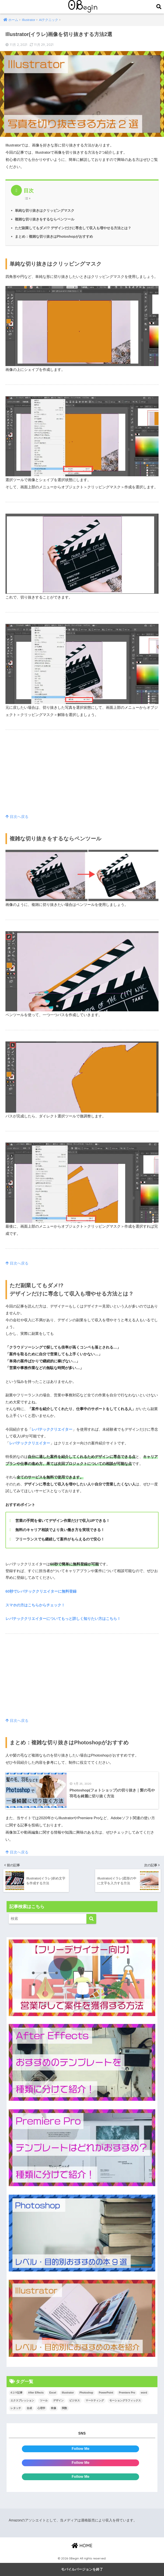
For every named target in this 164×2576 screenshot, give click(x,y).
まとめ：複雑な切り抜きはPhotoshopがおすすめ (54, 236)
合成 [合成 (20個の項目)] (29, 2408)
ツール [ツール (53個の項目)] (44, 2400)
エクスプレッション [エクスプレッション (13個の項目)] (22, 2400)
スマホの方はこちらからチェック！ (35, 1605)
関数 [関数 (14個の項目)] (64, 2408)
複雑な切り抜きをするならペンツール (44, 219)
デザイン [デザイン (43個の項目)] (58, 2400)
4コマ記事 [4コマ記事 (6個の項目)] (16, 2392)
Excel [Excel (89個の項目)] (52, 2392)
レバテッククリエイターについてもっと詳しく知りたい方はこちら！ (63, 1619)
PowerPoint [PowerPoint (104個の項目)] (106, 2392)
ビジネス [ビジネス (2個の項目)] (74, 2400)
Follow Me (80, 2449)
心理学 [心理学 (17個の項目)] (41, 2408)
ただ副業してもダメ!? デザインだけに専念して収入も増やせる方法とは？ (73, 228)
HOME (82, 2545)
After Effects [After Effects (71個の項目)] (36, 2392)
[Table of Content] (29, 198)
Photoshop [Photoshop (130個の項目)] (86, 2392)
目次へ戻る (16, 817)
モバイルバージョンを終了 (82, 2569)
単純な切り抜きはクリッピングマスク (44, 210)
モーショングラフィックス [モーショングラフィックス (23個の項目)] (125, 2400)
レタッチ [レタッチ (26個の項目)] (15, 2408)
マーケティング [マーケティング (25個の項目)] (94, 2400)
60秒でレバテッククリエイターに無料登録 (41, 1591)
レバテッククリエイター (51, 1429)
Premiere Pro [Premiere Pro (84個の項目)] (127, 2392)
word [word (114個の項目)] (144, 2392)
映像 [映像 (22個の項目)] (53, 2408)
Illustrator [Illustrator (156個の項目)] (68, 2392)
